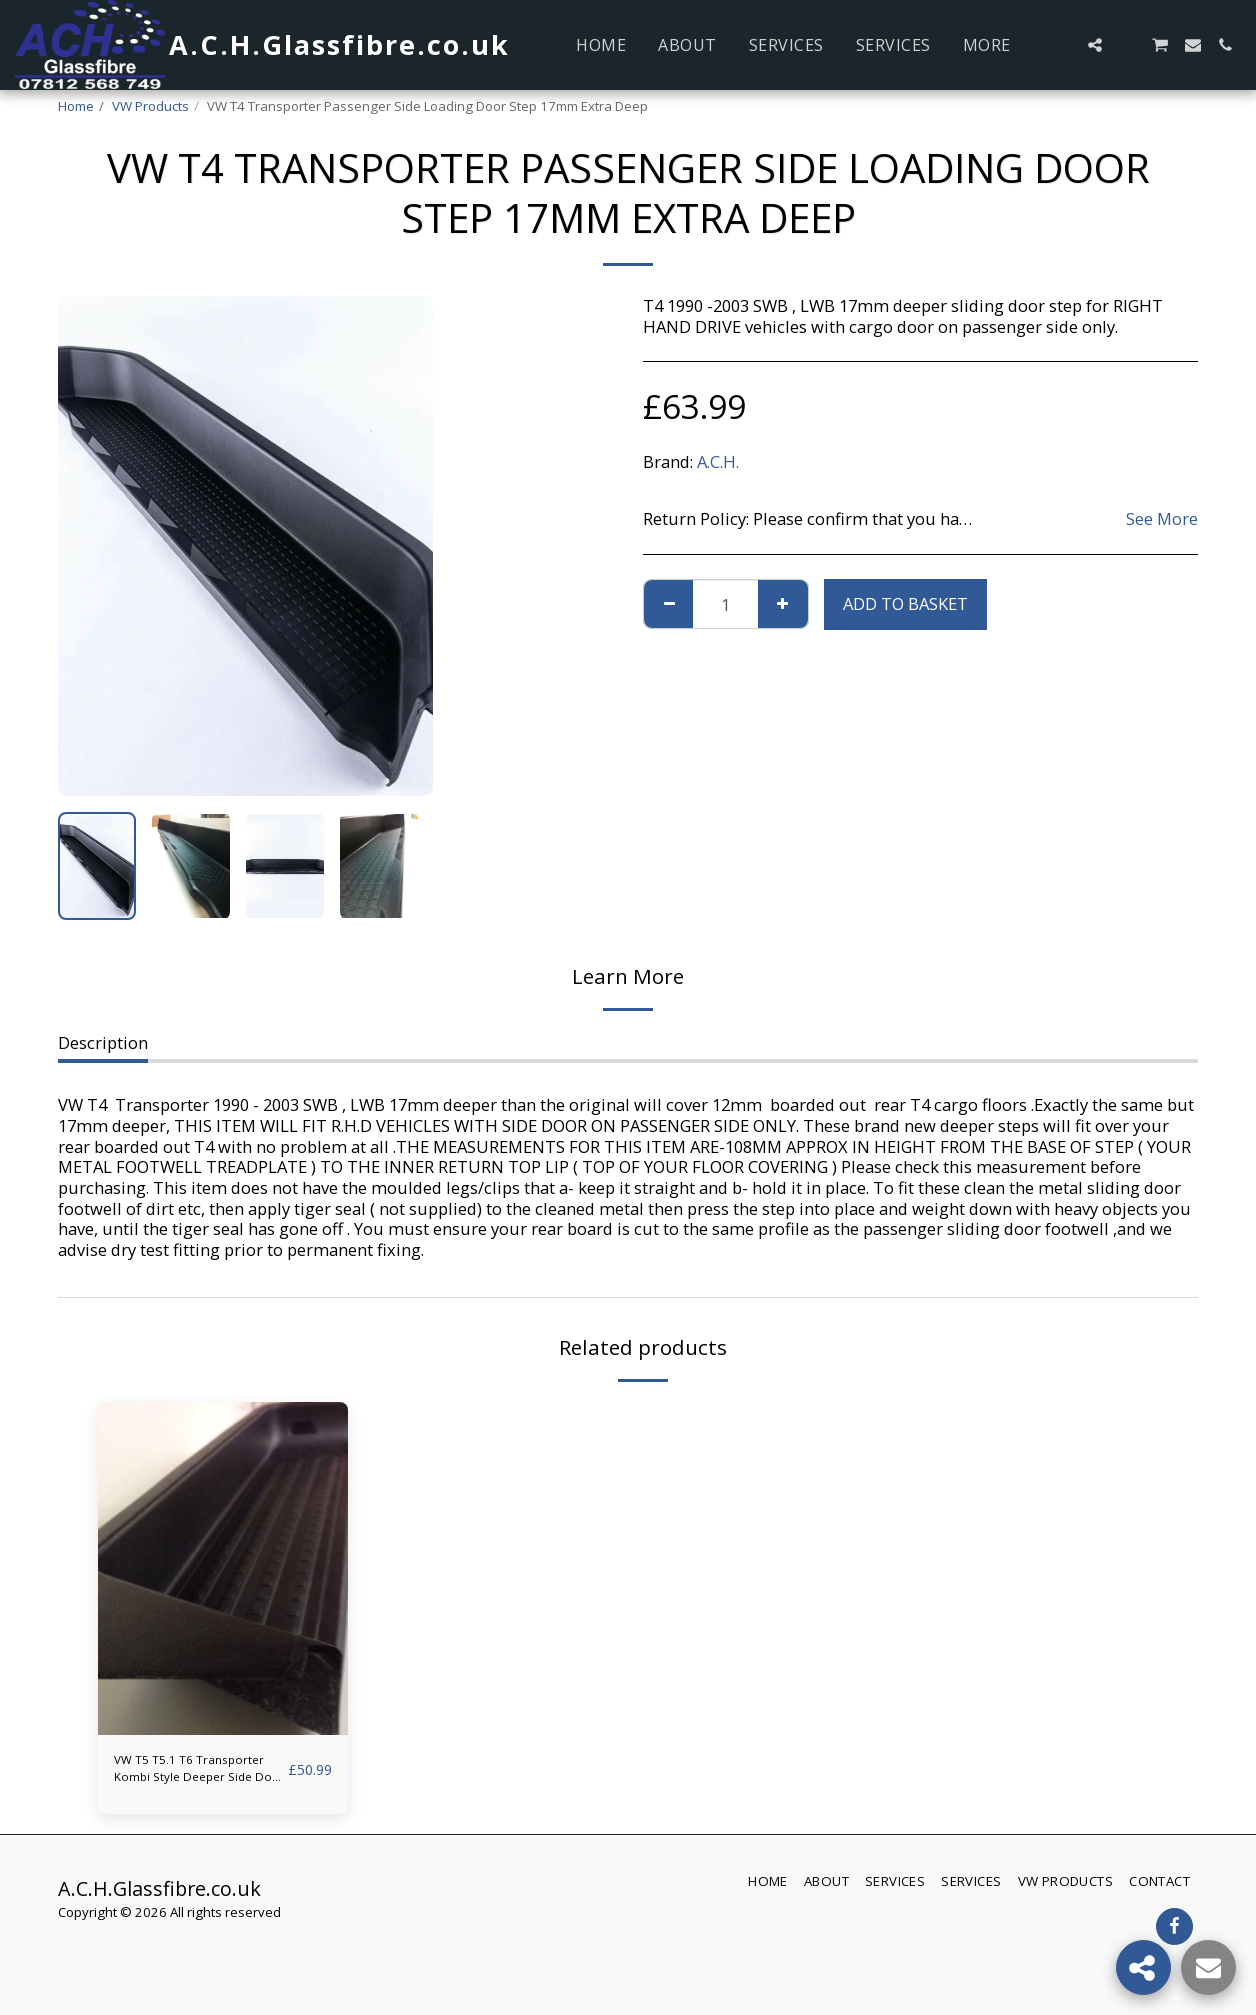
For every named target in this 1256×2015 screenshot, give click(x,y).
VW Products (150, 106)
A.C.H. (718, 461)
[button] (1063, 45)
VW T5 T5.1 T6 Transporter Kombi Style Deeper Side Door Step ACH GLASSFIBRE (188, 1776)
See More (1162, 519)
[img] (223, 1568)
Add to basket (905, 603)
